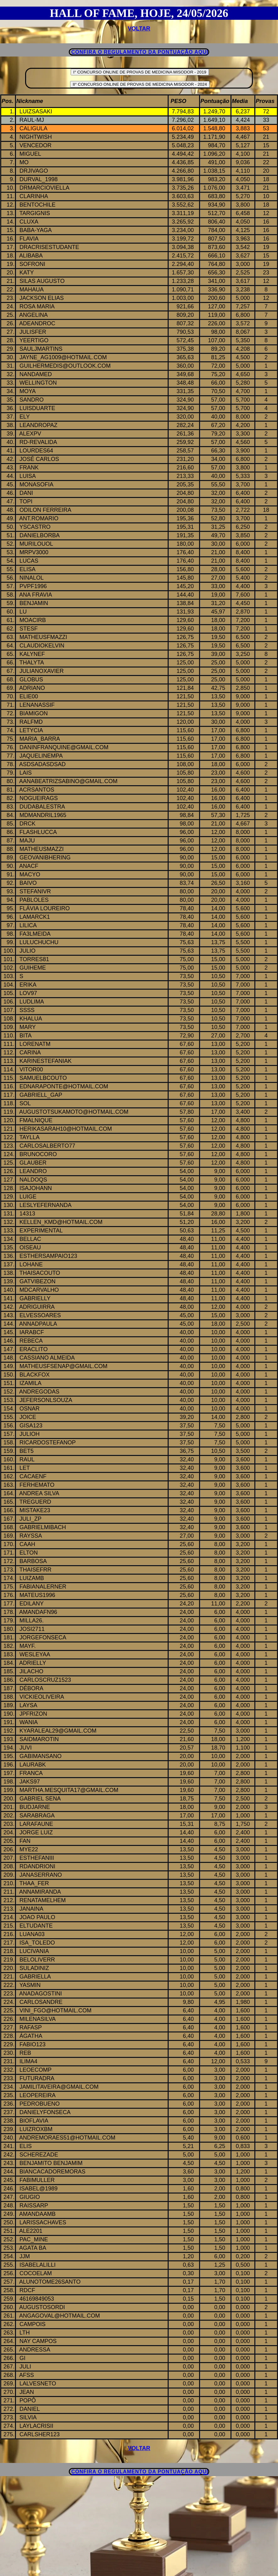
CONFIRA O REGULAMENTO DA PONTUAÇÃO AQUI (139, 52)
